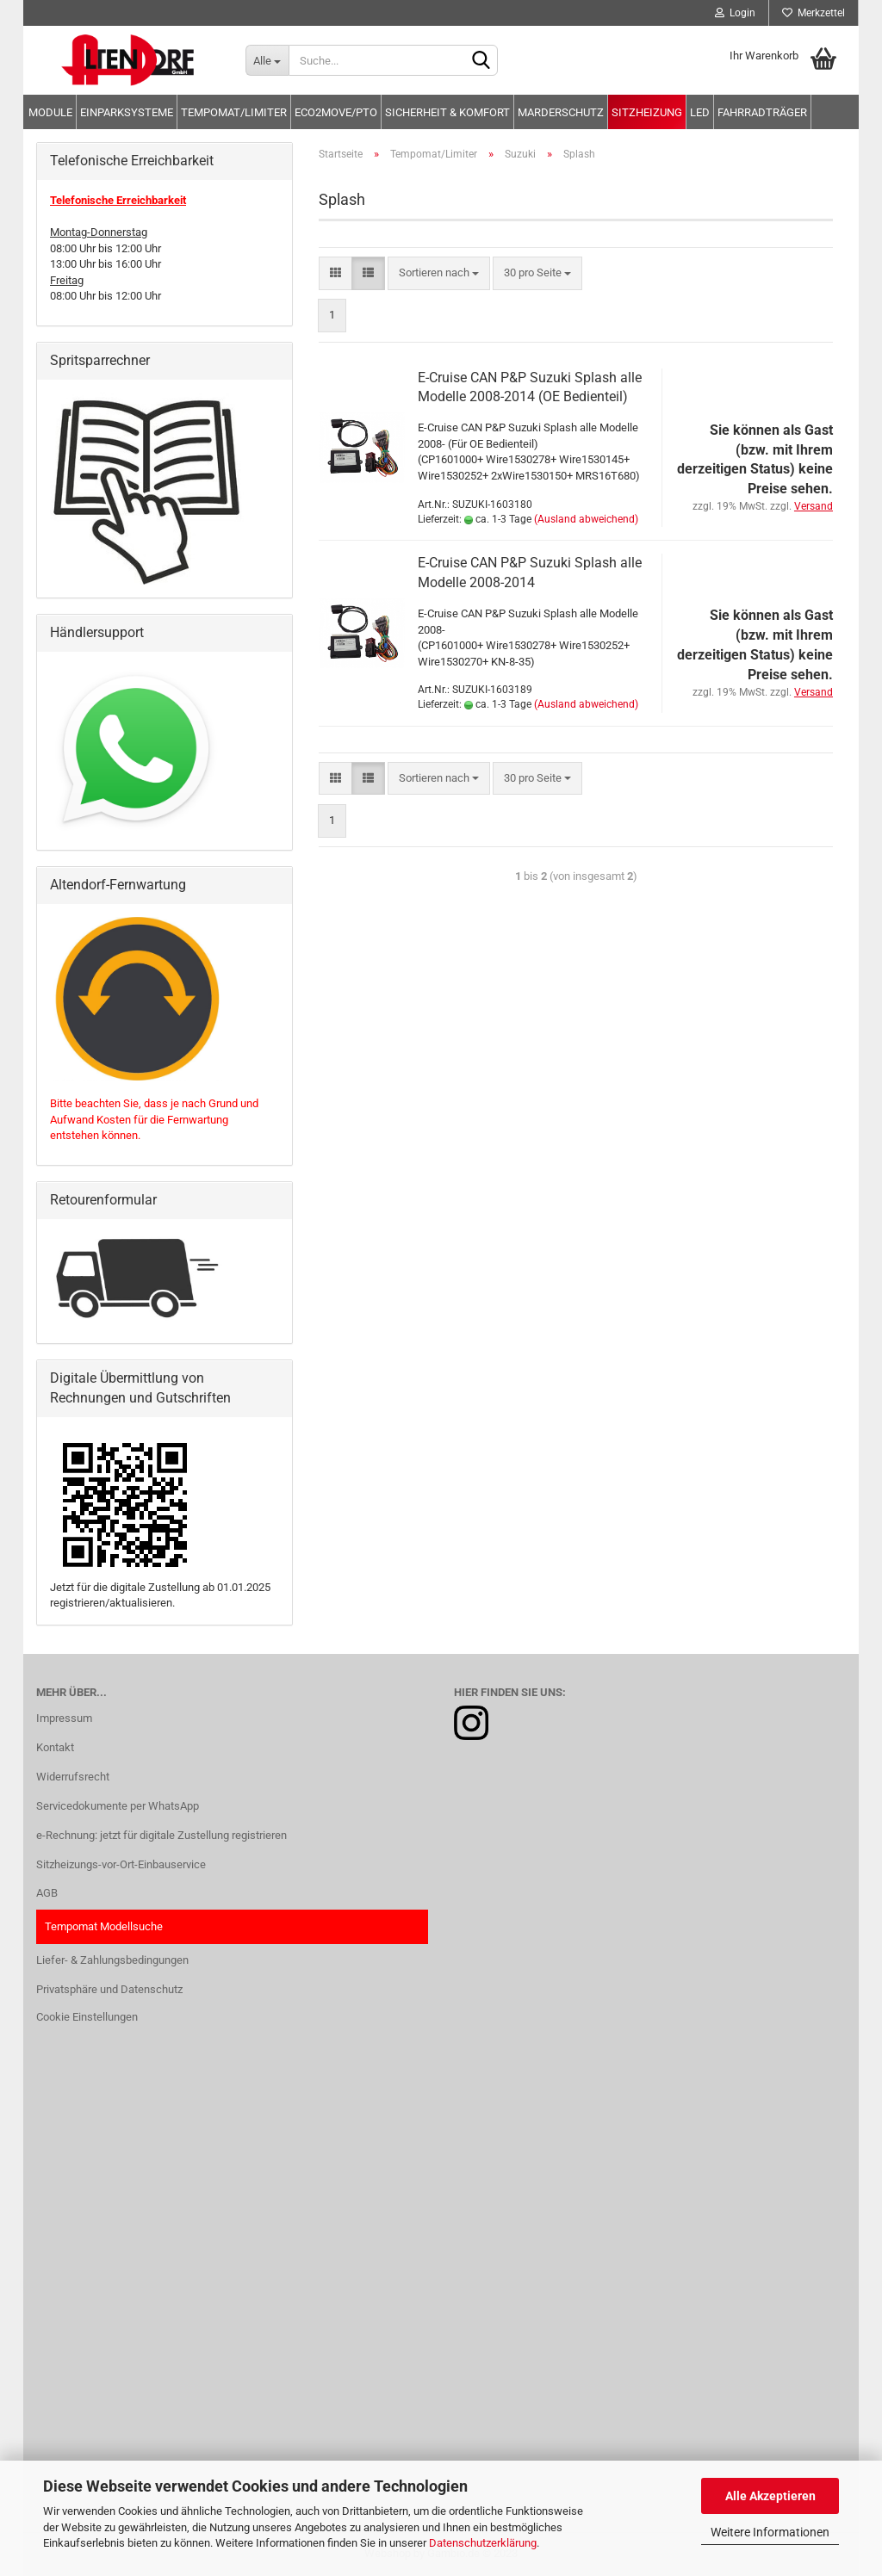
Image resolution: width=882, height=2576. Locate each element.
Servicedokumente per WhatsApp (117, 1805)
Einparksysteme (126, 112)
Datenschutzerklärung (483, 2542)
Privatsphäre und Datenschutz (109, 1989)
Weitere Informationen (770, 2532)
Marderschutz (561, 112)
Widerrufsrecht (72, 1776)
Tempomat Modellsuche (104, 1926)
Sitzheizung (647, 112)
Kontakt (55, 1747)
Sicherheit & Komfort (447, 112)
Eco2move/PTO (336, 112)
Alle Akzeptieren (770, 2496)
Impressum (64, 1718)
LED (700, 112)
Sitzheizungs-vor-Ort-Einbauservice (121, 1864)
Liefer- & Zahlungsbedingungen (112, 1960)
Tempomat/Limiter (234, 112)
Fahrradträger (762, 112)
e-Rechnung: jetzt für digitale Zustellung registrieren (161, 1835)
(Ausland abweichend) (586, 519)
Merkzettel (813, 13)
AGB (47, 1892)
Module (50, 112)
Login (735, 13)
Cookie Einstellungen (87, 2016)
